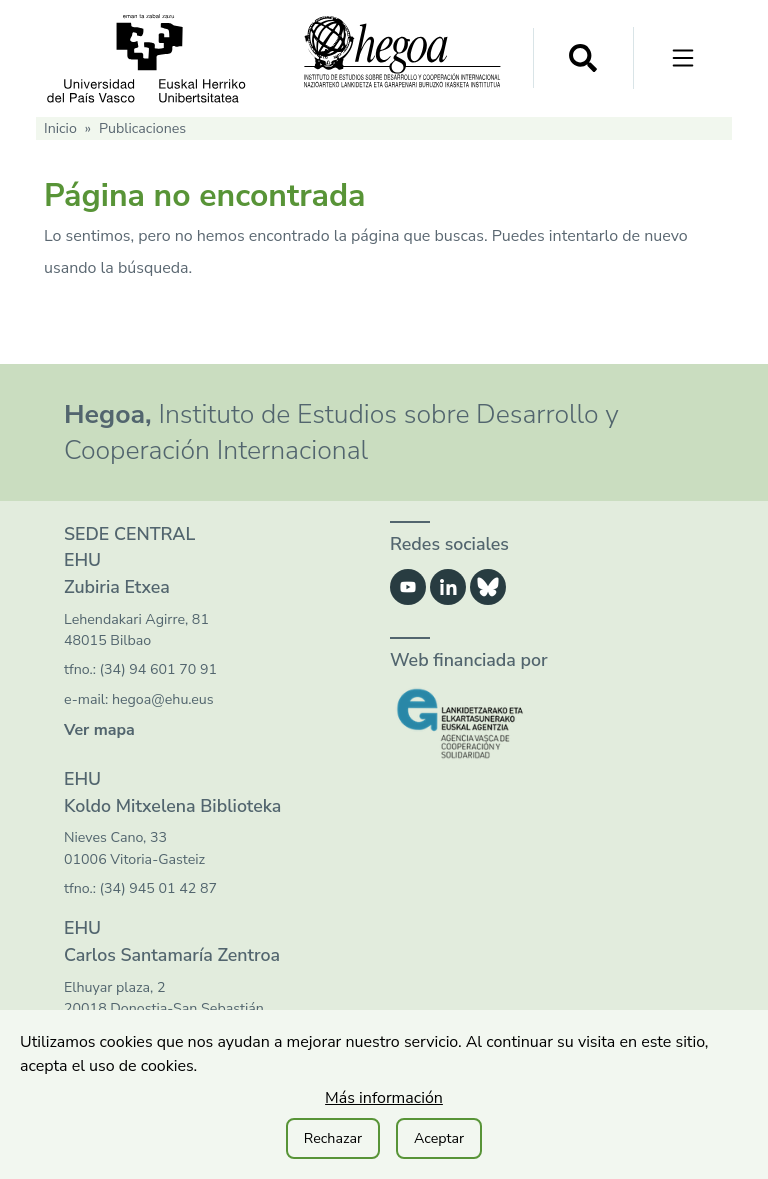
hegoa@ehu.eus (163, 699)
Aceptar (439, 1138)
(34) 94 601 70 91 (158, 669)
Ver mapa (99, 730)
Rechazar (333, 1138)
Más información (384, 1098)
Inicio (60, 128)
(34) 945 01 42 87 (158, 888)
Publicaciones (142, 128)
